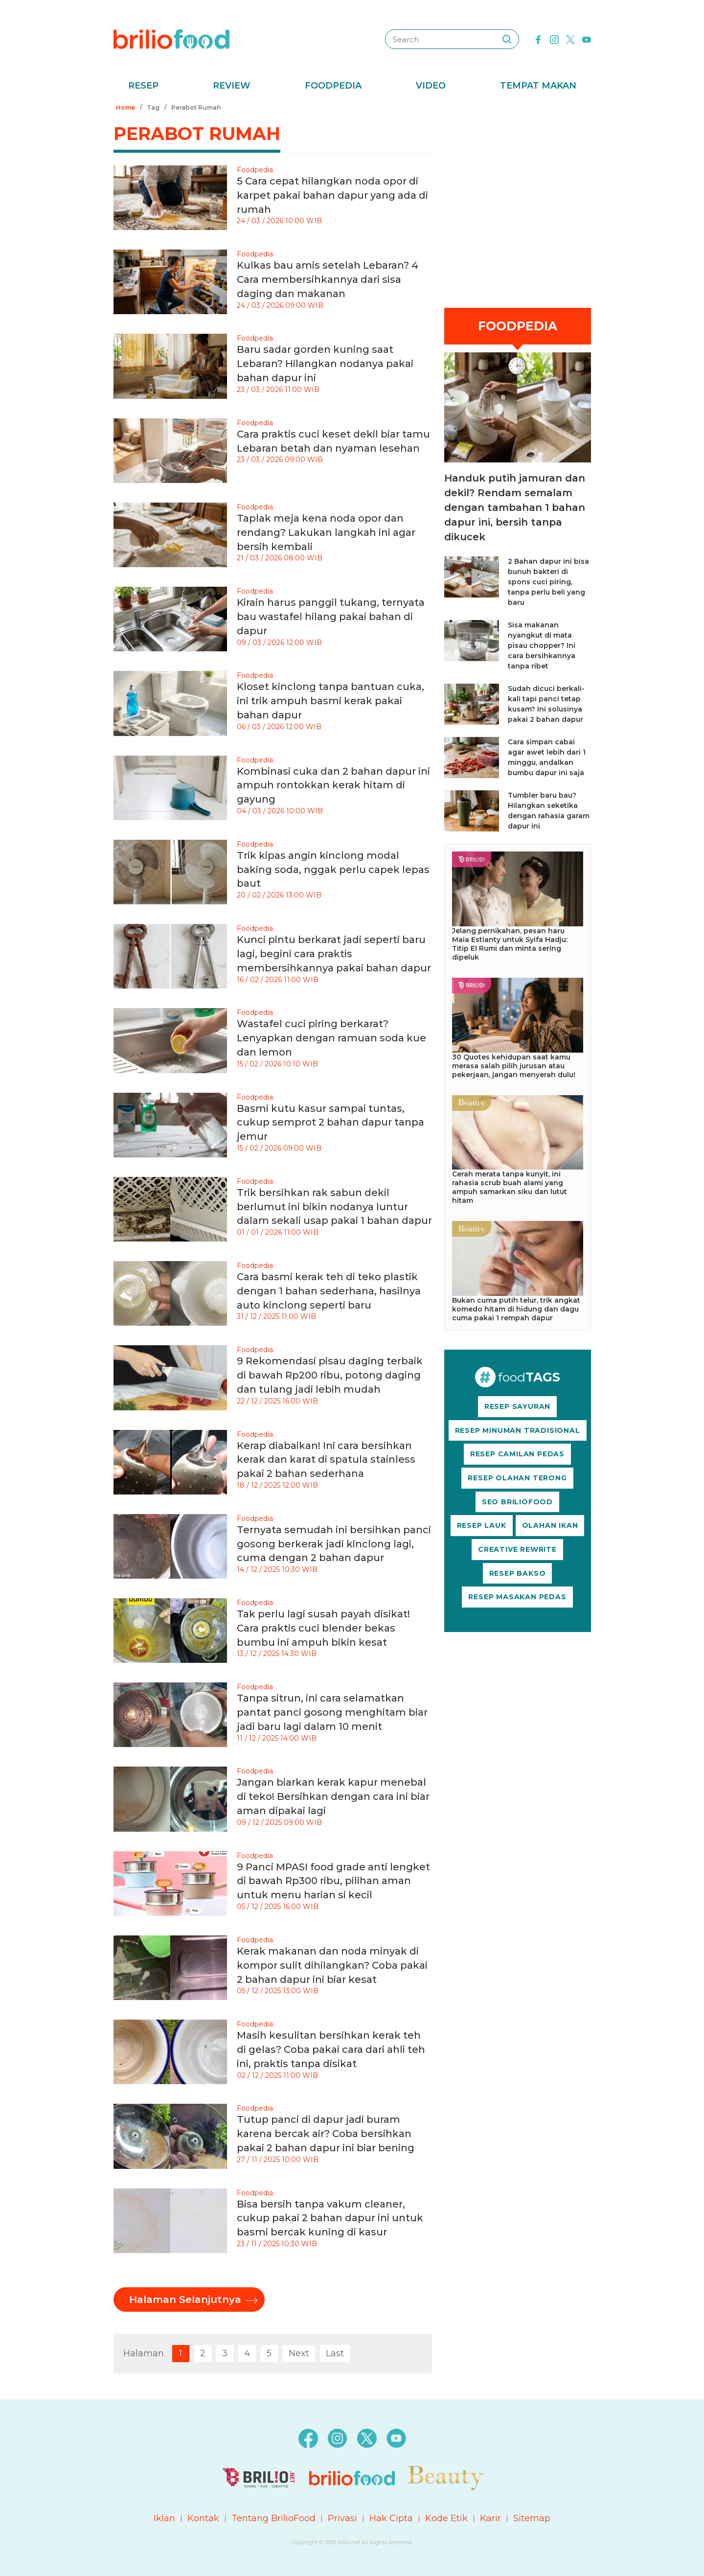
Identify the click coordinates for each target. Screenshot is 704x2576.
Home (125, 107)
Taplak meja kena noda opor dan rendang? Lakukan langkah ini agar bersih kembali (326, 532)
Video (431, 85)
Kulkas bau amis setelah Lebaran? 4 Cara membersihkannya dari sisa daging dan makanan (327, 279)
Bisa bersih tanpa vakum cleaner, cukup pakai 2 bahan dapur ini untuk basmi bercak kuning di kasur (330, 2218)
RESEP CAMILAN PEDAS (517, 1453)
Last (335, 2353)
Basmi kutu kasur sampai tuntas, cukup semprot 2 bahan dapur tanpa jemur (330, 1123)
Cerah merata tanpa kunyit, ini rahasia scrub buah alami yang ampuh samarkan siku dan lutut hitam (509, 1187)
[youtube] (586, 38)
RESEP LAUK (481, 1525)
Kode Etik (446, 2518)
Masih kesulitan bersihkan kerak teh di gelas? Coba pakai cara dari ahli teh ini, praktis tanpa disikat (331, 2049)
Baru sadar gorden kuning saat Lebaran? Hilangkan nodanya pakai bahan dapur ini (325, 364)
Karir (490, 2518)
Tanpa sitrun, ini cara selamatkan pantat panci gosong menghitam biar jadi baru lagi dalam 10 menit (332, 1712)
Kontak (203, 2518)
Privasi (342, 2518)
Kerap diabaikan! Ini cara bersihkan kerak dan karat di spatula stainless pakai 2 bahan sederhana (326, 1460)
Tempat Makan (538, 85)
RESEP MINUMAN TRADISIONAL (517, 1430)
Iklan (164, 2518)
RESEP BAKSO (517, 1573)
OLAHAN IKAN (550, 1525)
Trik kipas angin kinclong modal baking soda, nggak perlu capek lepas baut (333, 870)
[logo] (171, 38)
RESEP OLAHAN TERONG (517, 1477)
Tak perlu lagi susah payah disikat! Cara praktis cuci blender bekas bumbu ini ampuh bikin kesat (323, 1628)
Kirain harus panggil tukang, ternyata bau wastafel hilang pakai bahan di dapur (331, 617)
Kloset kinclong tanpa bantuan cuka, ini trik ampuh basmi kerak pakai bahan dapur (330, 701)
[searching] (506, 39)
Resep (143, 85)
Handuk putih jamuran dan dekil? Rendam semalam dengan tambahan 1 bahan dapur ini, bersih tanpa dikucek (514, 507)
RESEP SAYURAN (517, 1406)
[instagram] (554, 38)
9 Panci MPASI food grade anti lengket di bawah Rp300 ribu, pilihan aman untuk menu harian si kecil (333, 1881)
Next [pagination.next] (299, 2353)
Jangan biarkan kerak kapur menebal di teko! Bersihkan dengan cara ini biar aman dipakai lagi (333, 1796)
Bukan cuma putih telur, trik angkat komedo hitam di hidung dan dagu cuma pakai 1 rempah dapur (516, 1309)
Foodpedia (333, 85)
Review (231, 85)
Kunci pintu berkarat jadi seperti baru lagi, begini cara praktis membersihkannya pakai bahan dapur (334, 954)
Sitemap (531, 2518)
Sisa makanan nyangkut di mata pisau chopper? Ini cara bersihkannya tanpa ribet (541, 645)
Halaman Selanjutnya (185, 2299)
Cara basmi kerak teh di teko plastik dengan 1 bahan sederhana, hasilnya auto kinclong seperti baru (329, 1291)
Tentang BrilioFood (273, 2518)
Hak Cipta (391, 2518)
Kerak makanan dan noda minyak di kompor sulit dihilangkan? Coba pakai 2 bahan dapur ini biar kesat (332, 1965)
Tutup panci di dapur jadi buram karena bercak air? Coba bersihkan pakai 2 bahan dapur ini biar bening (325, 2134)
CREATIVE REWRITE (517, 1549)
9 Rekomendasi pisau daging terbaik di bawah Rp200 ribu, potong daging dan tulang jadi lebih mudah (330, 1375)
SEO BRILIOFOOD (517, 1501)
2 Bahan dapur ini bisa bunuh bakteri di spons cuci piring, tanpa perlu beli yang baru (548, 582)
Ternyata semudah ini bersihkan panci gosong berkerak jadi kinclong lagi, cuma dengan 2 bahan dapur (334, 1544)
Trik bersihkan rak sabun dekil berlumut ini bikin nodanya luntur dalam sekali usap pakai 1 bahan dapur (334, 1207)
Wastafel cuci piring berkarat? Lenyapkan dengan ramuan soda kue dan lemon (331, 1038)
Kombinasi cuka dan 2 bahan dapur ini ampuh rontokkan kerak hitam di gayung (333, 785)
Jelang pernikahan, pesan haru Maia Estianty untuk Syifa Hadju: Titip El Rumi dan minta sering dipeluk (510, 944)
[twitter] (570, 38)
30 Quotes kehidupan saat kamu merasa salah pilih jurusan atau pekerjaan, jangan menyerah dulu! (513, 1066)
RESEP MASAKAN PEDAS (517, 1596)
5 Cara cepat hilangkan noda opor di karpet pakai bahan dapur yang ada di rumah (332, 195)
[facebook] (538, 38)
